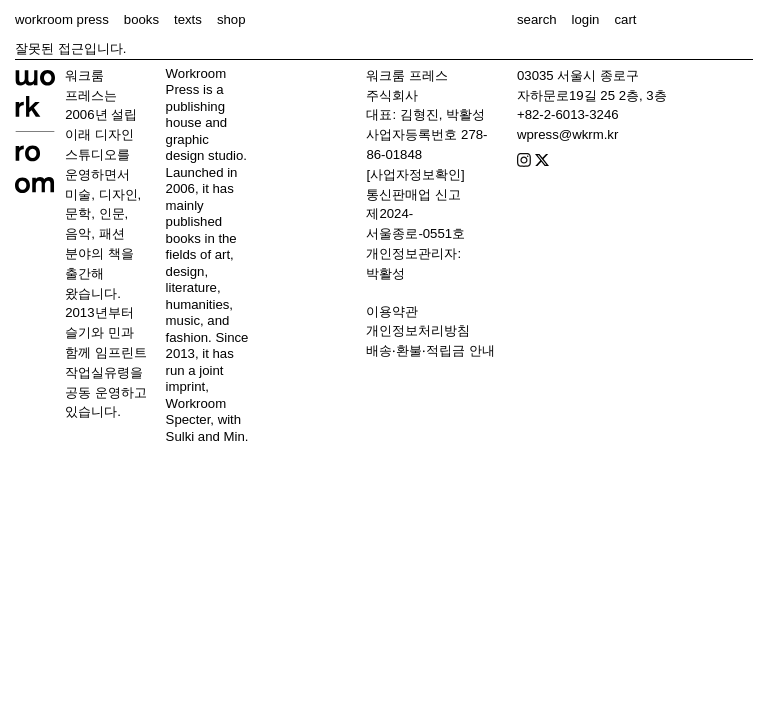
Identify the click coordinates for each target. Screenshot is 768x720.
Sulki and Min (205, 436)
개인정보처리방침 (418, 330)
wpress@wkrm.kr (567, 134)
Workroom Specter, (196, 412)
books (141, 19)
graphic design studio (205, 148)
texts (188, 19)
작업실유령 (97, 372)
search (537, 19)
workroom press (62, 19)
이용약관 (392, 311)
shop (231, 19)
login (586, 19)
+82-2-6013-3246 (568, 114)
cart (625, 19)
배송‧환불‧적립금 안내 (430, 350)
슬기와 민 (93, 332)
